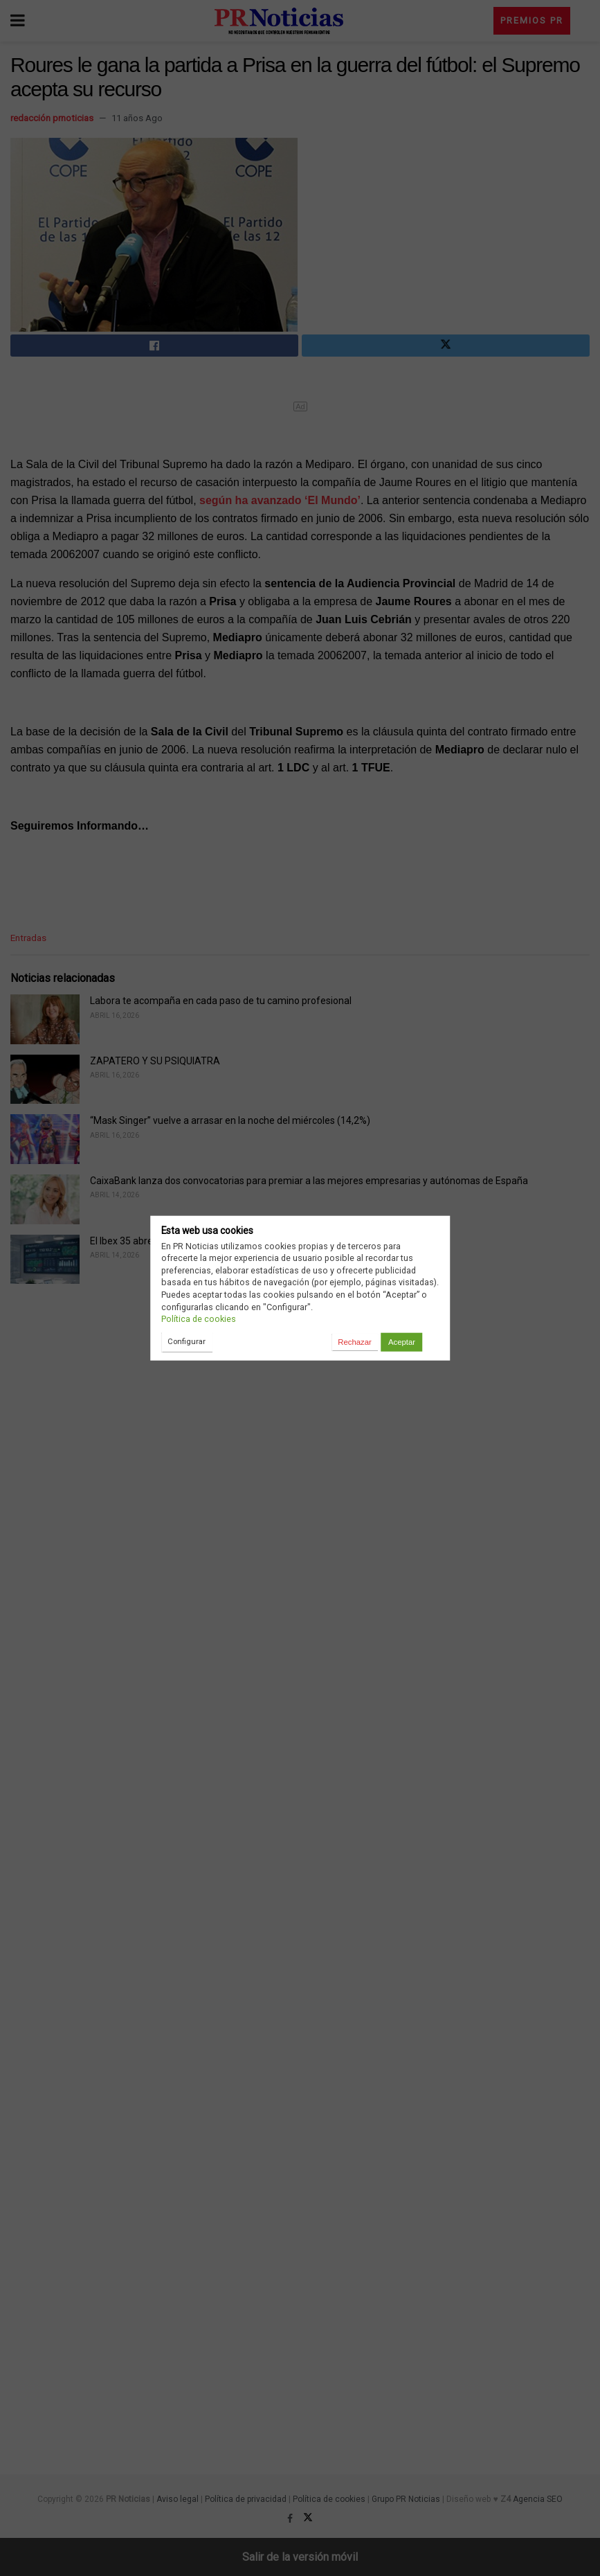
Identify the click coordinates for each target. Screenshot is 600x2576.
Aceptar (401, 1342)
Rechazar (354, 1342)
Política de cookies (198, 1319)
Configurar (186, 1341)
